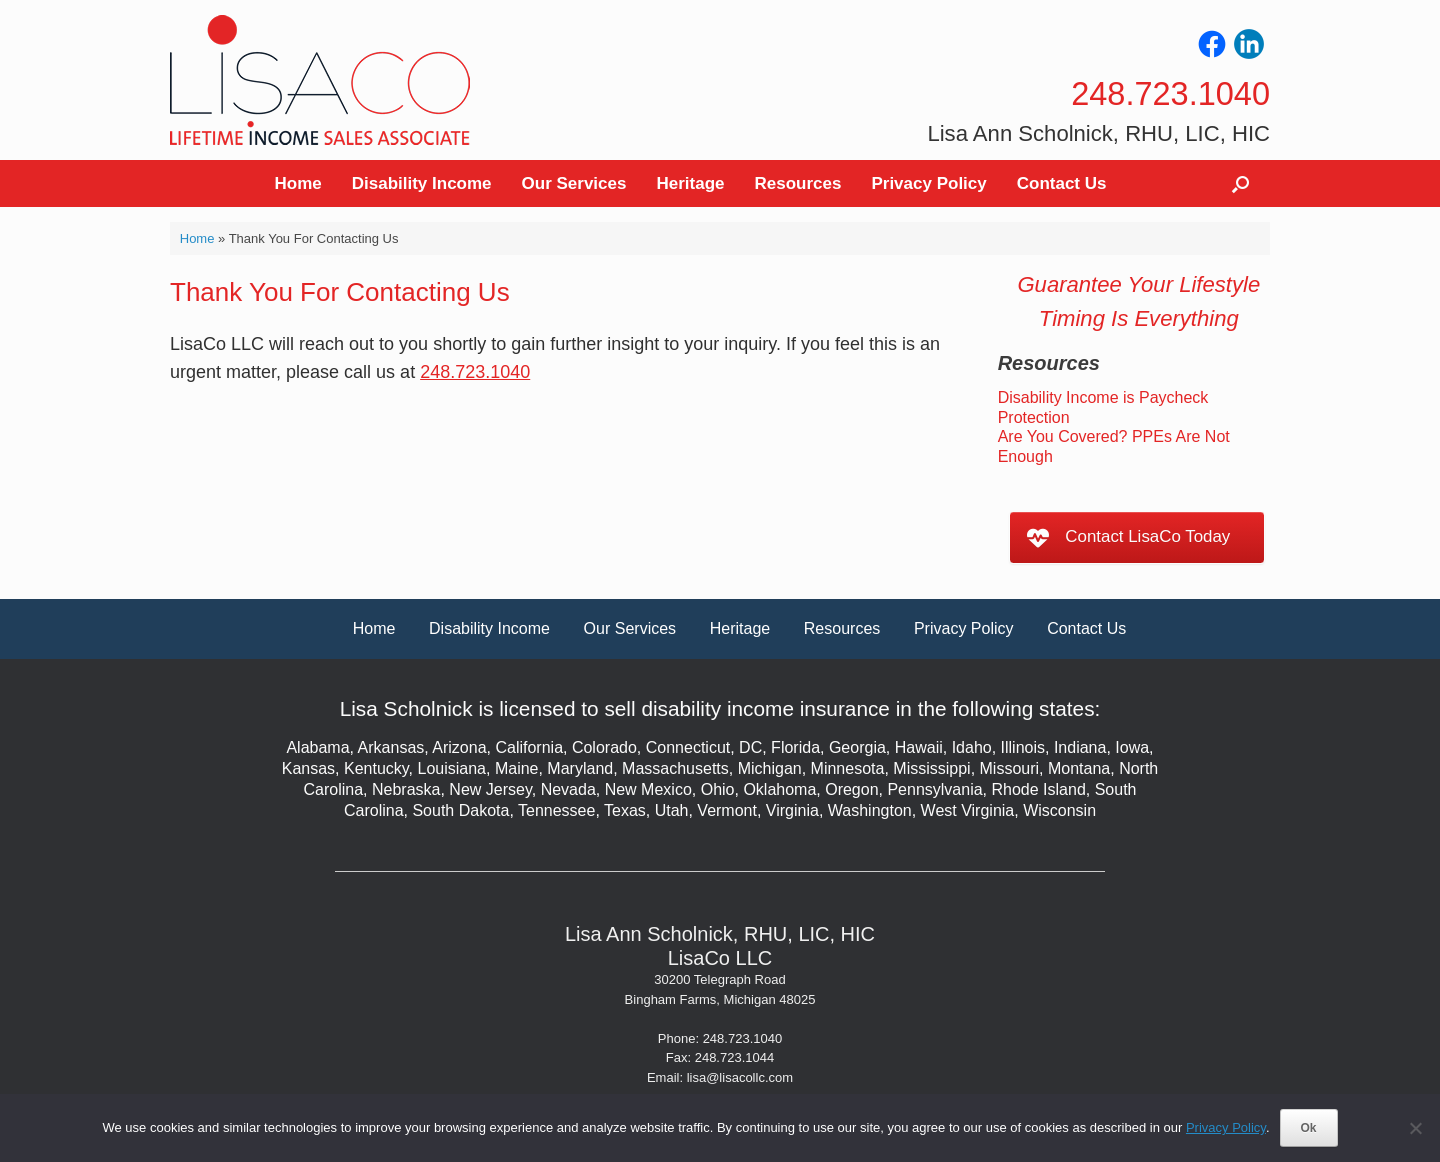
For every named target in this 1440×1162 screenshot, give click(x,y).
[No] (1415, 1128)
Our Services (574, 183)
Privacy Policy (928, 183)
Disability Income (422, 183)
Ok (1309, 1128)
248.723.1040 (475, 372)
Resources (798, 183)
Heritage (690, 183)
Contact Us (1062, 183)
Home (298, 183)
